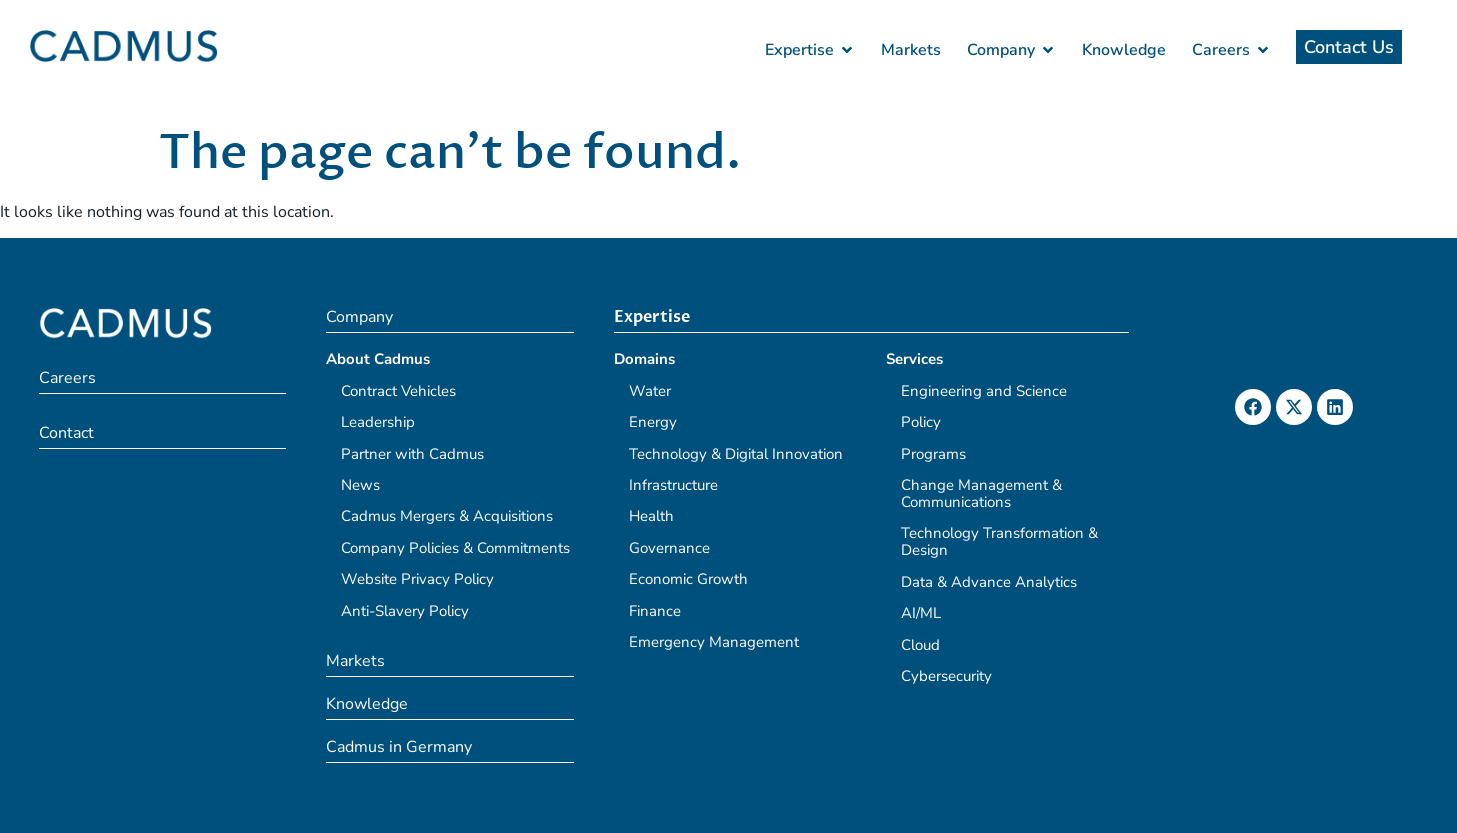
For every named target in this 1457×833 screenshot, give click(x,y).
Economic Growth (688, 579)
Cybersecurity (946, 676)
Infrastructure (673, 485)
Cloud (920, 645)
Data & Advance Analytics (989, 582)
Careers (67, 378)
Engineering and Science (984, 391)
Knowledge (367, 704)
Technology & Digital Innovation (736, 454)
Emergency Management (714, 642)
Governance (669, 548)
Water (650, 391)
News (360, 485)
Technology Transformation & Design (999, 541)
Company (359, 317)
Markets (355, 661)
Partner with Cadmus (412, 454)
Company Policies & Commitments (455, 548)
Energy (653, 422)
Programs (933, 454)
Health (651, 516)
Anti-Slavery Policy (405, 611)
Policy (921, 422)
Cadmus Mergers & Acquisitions (447, 516)
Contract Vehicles (398, 391)
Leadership (378, 422)
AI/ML (921, 613)
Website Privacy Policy (417, 579)
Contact (66, 433)
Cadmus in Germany (399, 747)
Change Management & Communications (981, 493)
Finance (655, 611)
